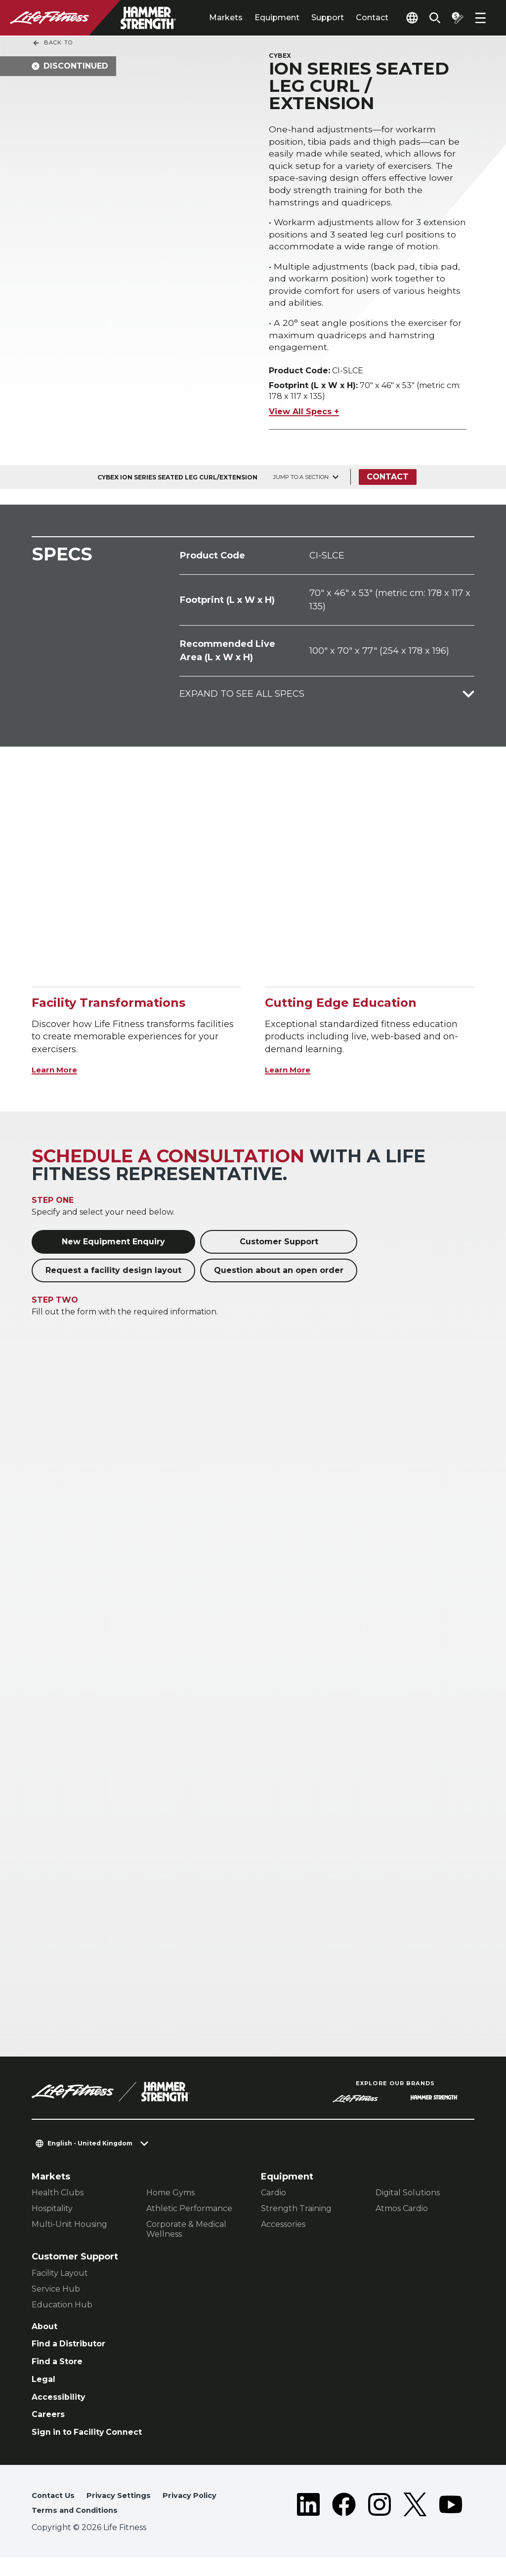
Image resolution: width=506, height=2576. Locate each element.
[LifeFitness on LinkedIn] (308, 2522)
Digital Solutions (408, 2199)
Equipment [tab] (260, 17)
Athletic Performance (189, 2215)
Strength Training (296, 2215)
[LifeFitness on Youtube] (451, 2522)
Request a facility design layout (113, 1277)
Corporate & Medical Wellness (186, 2236)
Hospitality (52, 2215)
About (46, 2333)
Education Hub (62, 2311)
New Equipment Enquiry (113, 1248)
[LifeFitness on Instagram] (379, 2522)
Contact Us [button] (55, 2512)
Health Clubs (58, 2199)
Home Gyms (170, 2199)
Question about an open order (278, 1277)
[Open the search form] (429, 18)
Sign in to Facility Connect (93, 2447)
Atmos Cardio (402, 2215)
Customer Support (279, 1248)
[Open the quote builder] (454, 18)
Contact (355, 17)
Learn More (58, 1075)
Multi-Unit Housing (69, 2231)
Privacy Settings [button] (125, 2512)
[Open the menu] (480, 18)
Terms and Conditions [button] (79, 2528)
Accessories (283, 2231)
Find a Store (60, 2371)
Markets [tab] (209, 17)
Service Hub (56, 2295)
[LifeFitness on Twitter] (415, 2522)
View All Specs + (304, 418)
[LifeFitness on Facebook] (344, 2522)
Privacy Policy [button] (201, 2512)
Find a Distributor (73, 2352)
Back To (52, 43)
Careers (50, 2428)
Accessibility (62, 2409)
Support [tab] (311, 17)
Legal (44, 2390)
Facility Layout (60, 2279)
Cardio (273, 2199)
